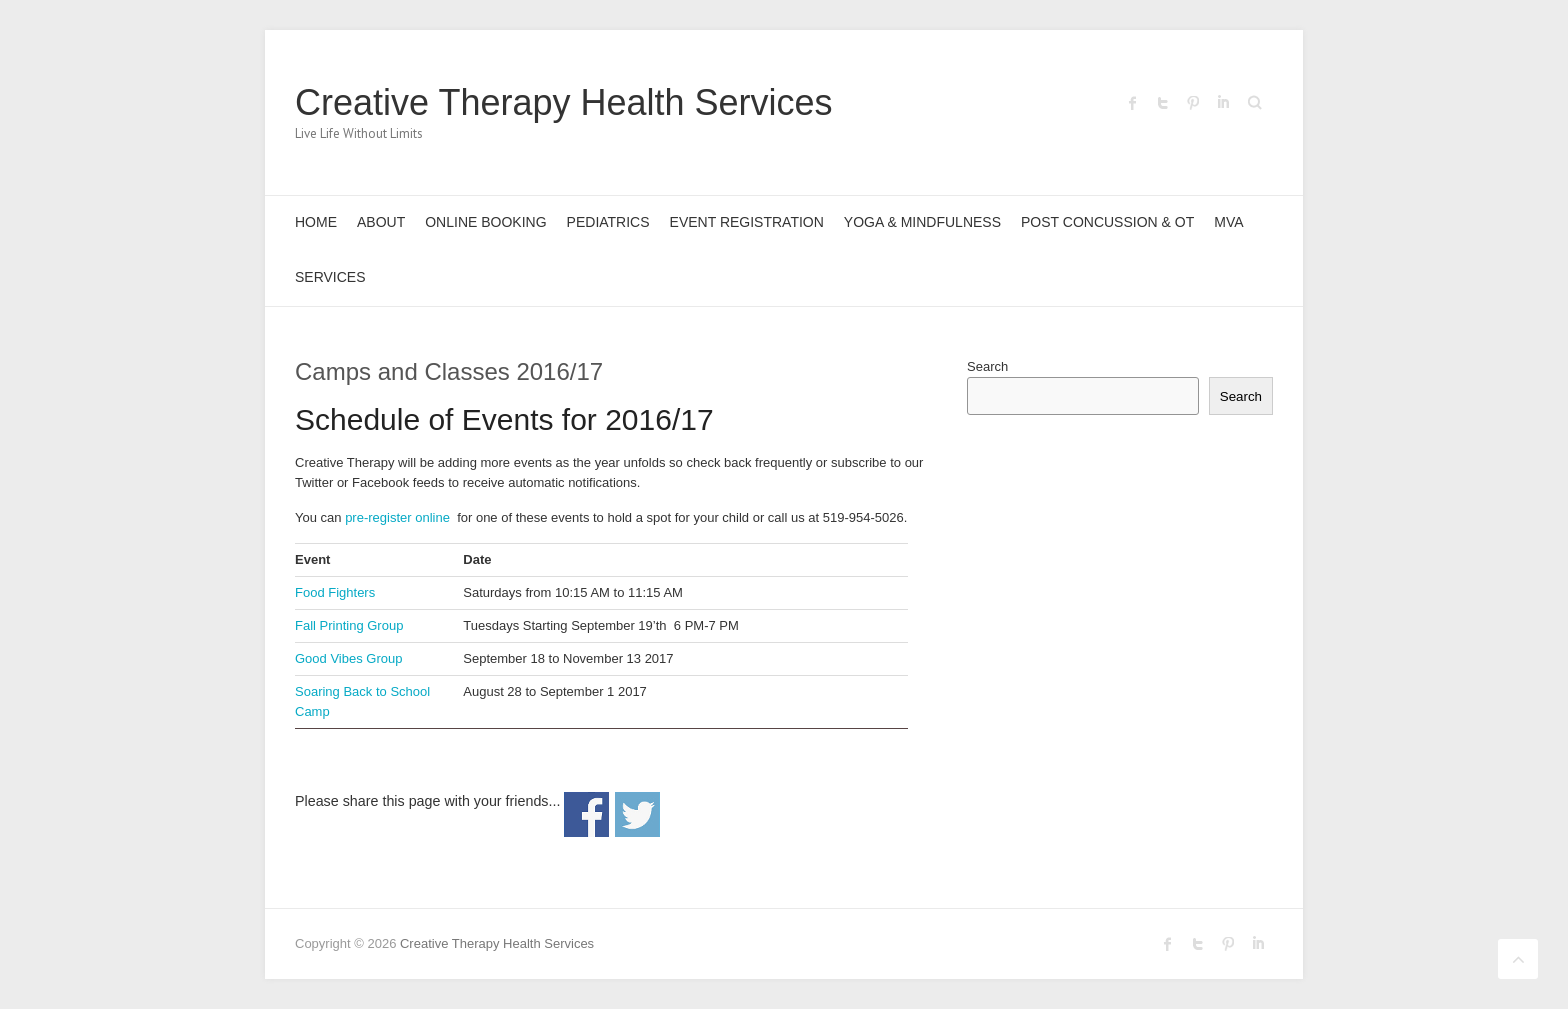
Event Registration (747, 222)
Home (316, 222)
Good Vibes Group (348, 658)
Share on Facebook (586, 814)
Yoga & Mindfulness (922, 222)
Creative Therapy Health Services (564, 102)
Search (987, 366)
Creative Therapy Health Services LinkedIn (1223, 103)
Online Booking (485, 222)
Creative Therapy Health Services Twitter (1163, 103)
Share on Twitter (637, 814)
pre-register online (397, 517)
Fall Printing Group (349, 625)
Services (330, 277)
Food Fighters (335, 592)
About (381, 222)
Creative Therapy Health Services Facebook (1133, 103)
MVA (1228, 222)
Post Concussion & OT (1107, 222)
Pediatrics (608, 222)
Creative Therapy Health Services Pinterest (1193, 103)
